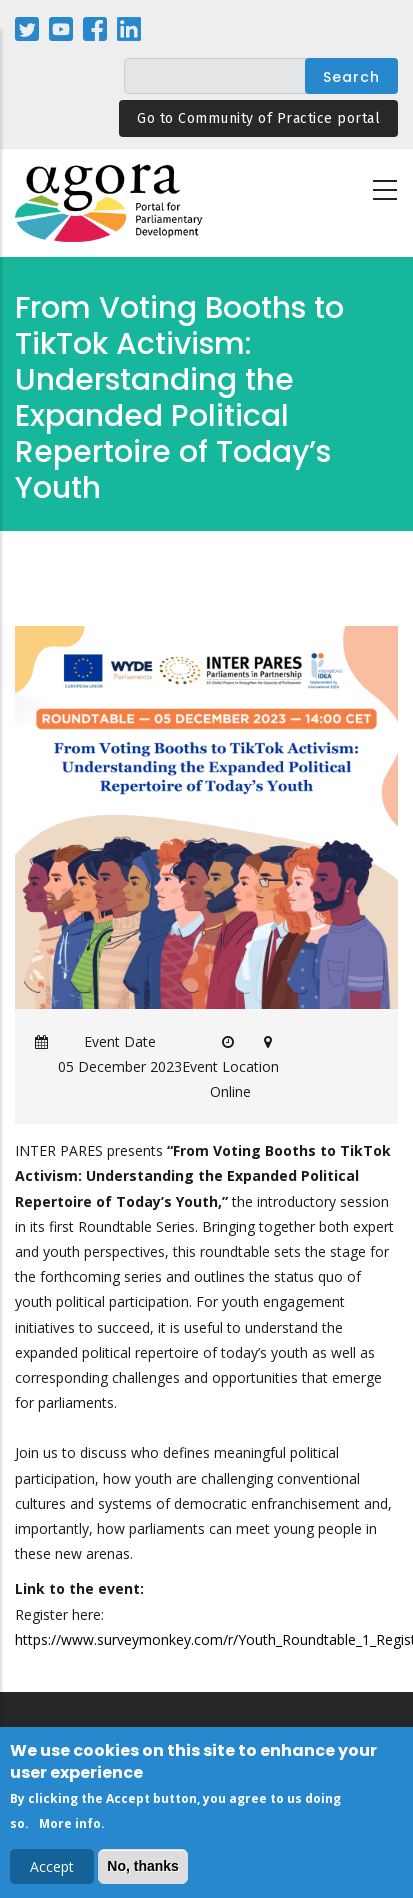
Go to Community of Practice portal (258, 118)
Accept (52, 1871)
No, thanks (143, 1871)
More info (70, 1828)
